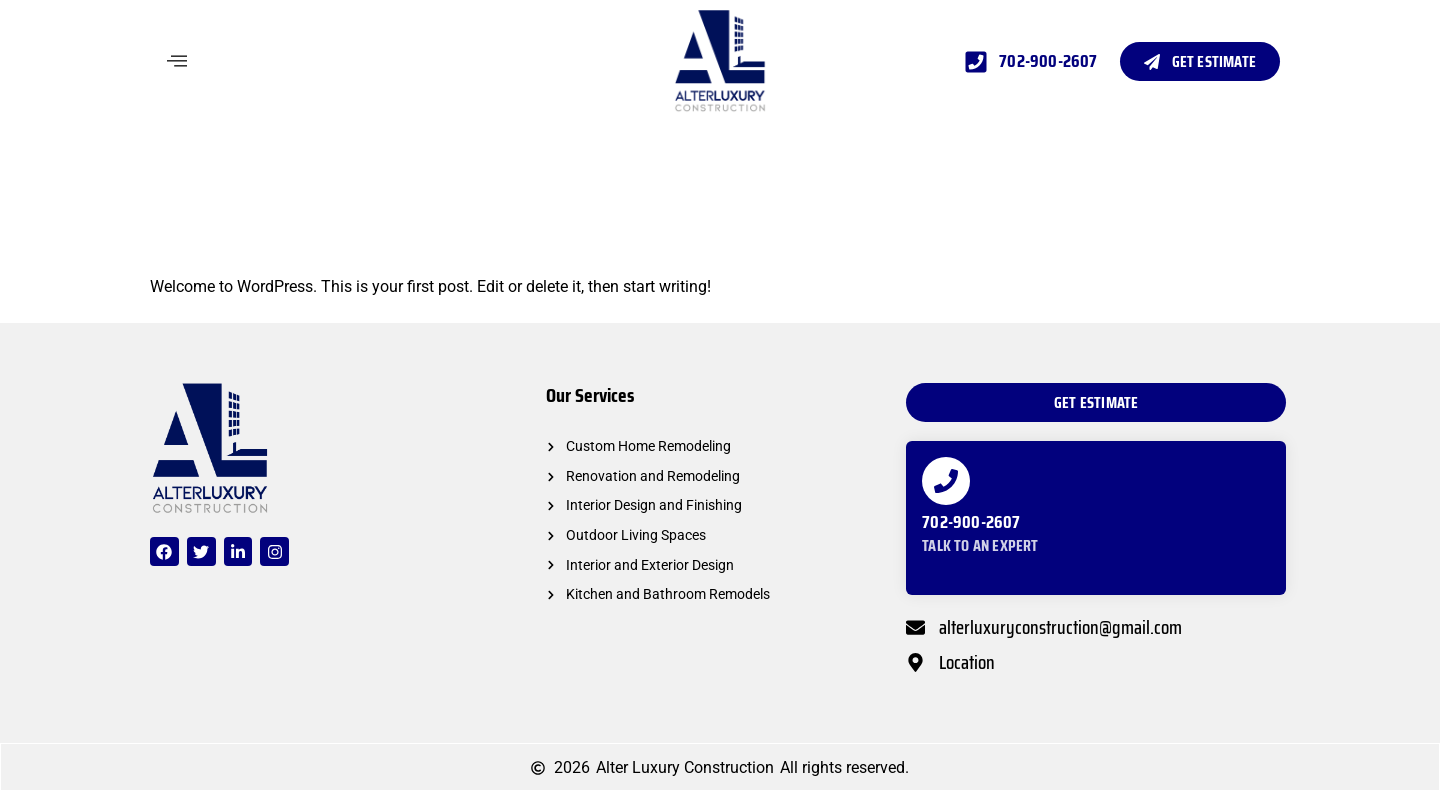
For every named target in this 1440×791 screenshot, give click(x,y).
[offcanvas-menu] (177, 61)
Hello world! (236, 234)
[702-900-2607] (946, 481)
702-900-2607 (971, 522)
